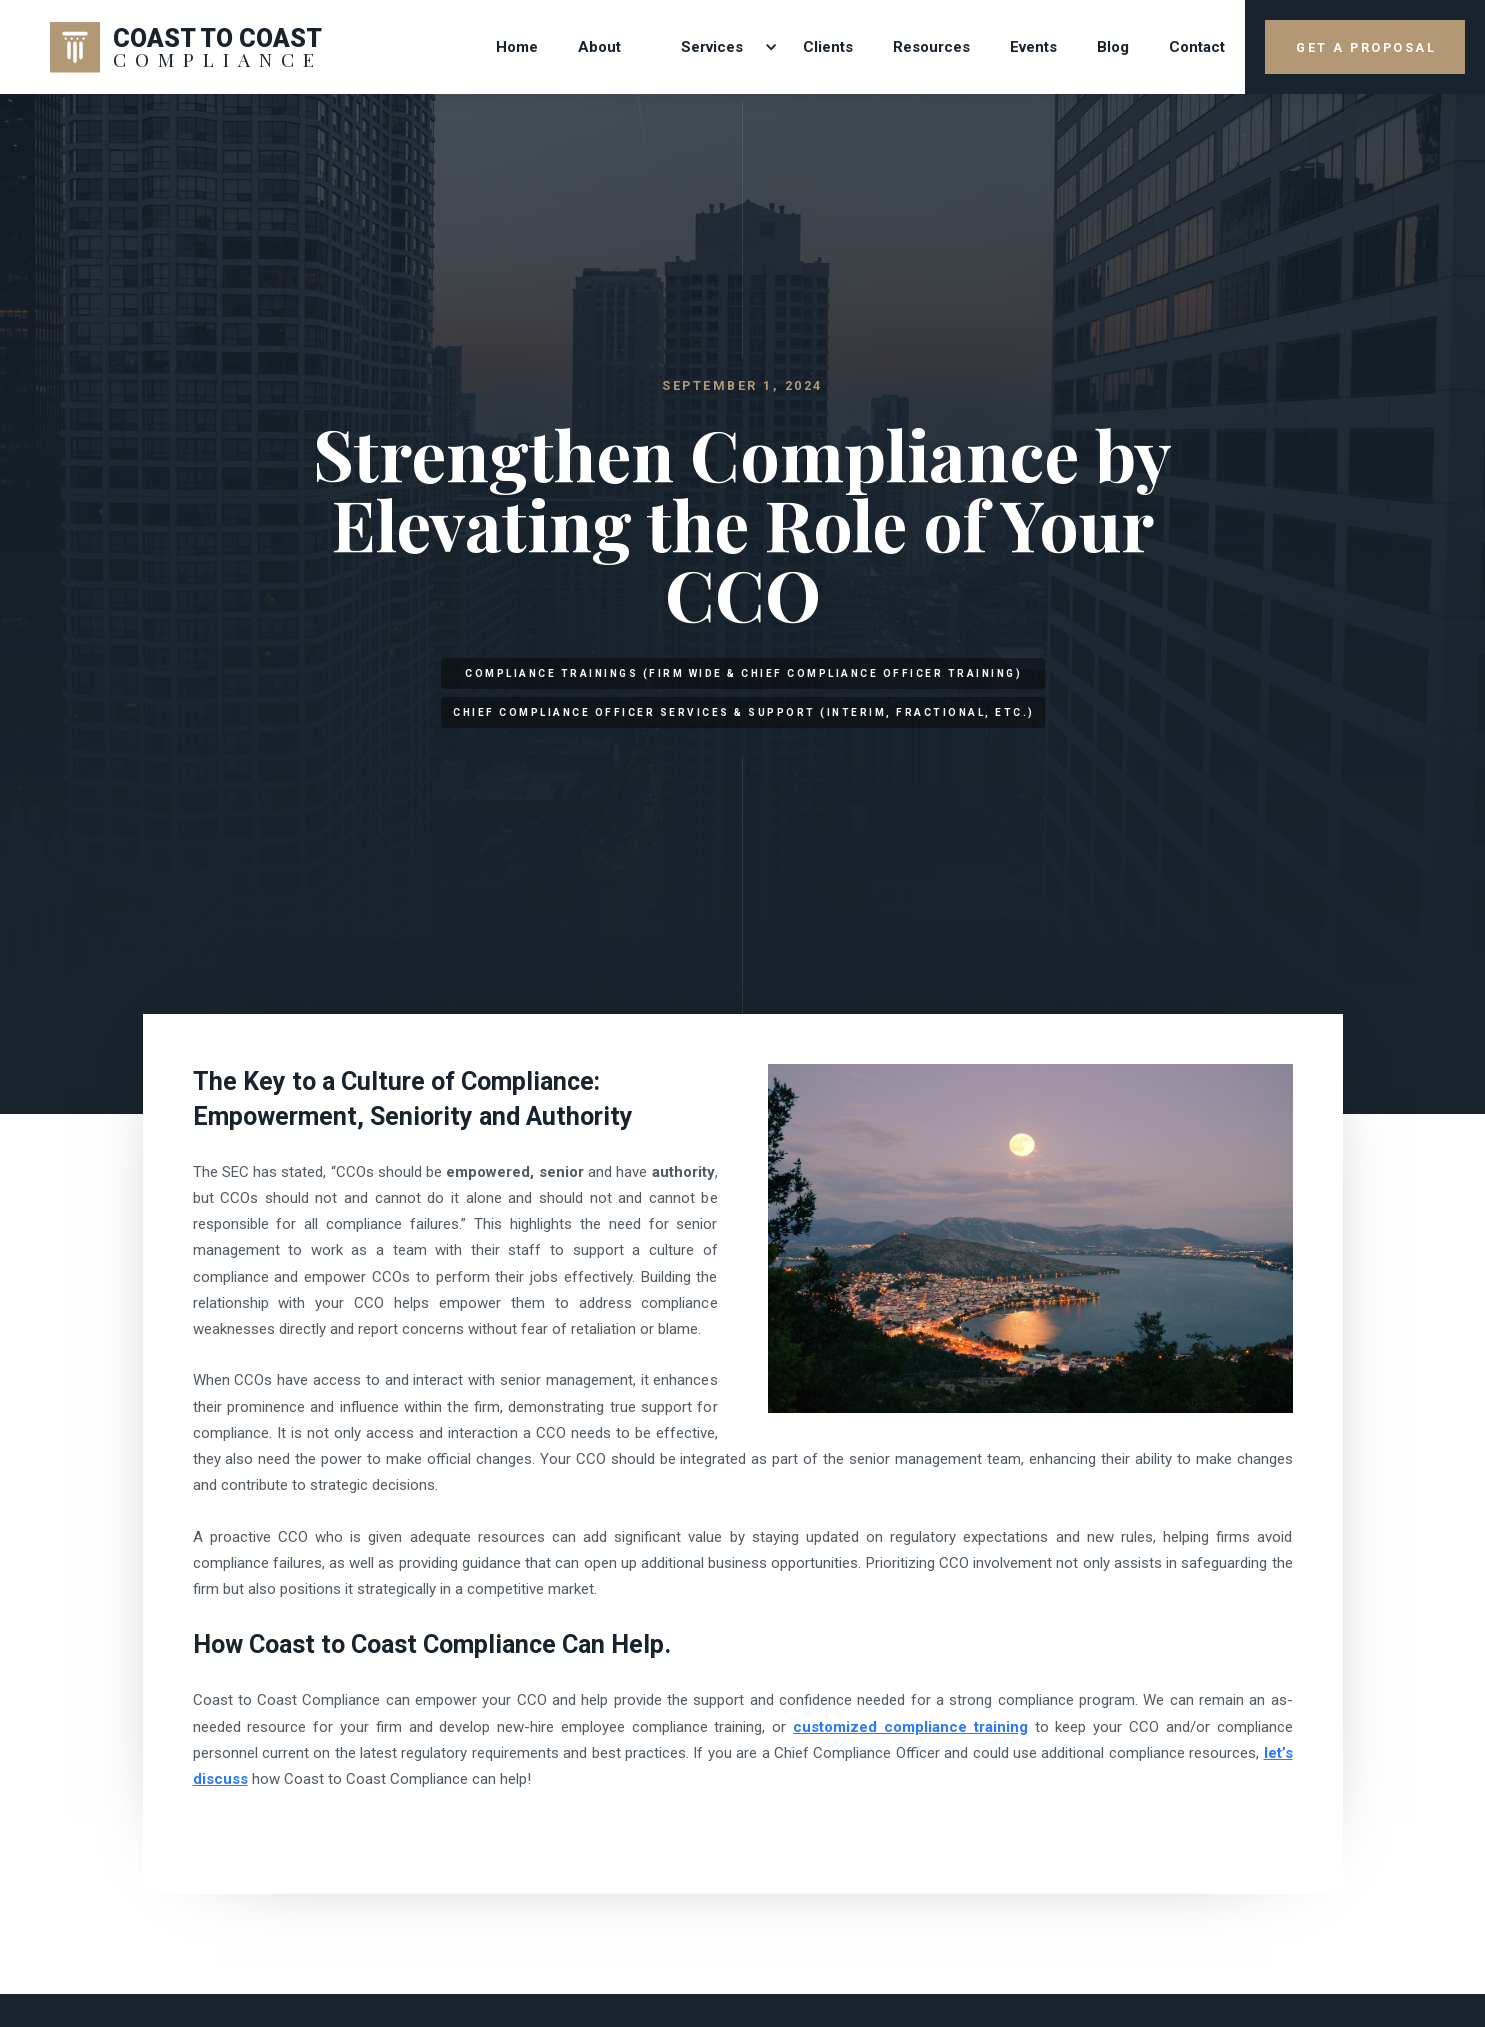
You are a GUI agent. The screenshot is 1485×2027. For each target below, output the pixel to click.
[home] (186, 47)
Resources (931, 47)
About (599, 47)
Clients (828, 47)
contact (1197, 47)
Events (1033, 47)
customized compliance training (910, 1727)
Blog (1113, 47)
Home (517, 47)
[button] (712, 47)
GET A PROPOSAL (1366, 47)
